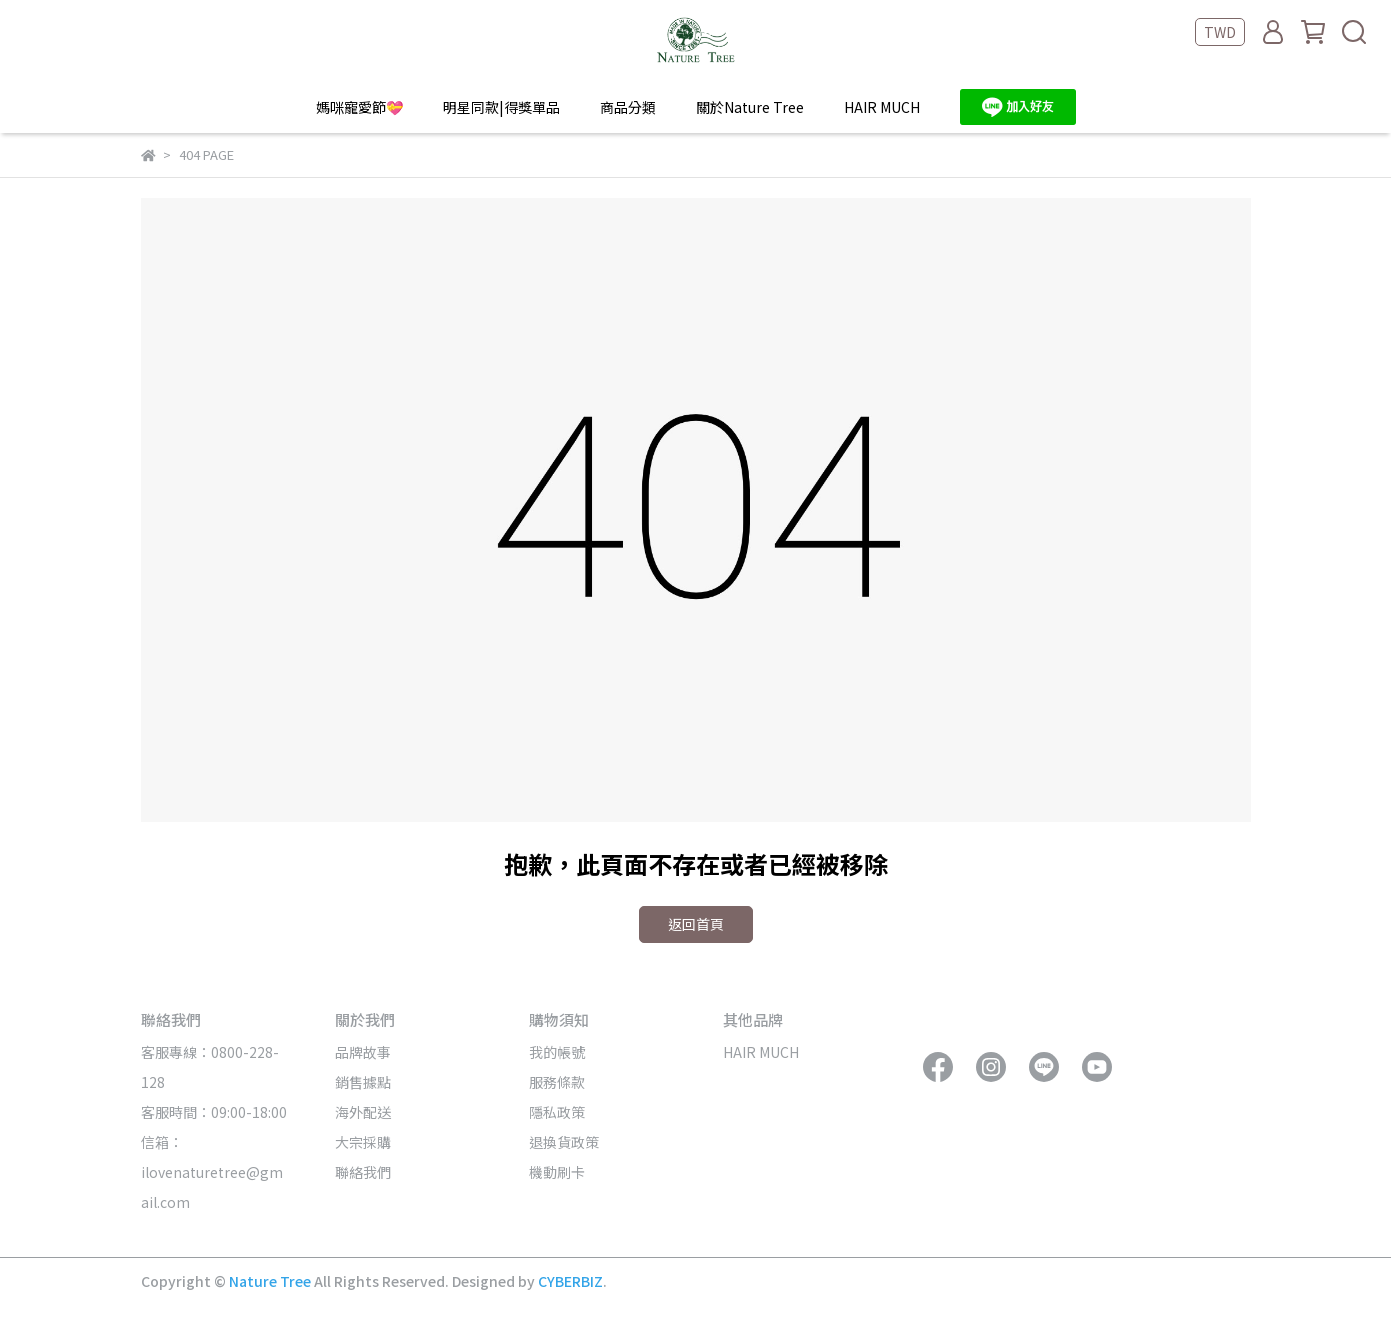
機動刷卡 (557, 1172)
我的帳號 (557, 1052)
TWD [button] (1220, 32)
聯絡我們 (363, 1172)
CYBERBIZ (570, 1281)
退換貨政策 (564, 1142)
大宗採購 (363, 1142)
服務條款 (557, 1082)
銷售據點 (363, 1082)
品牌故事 (363, 1052)
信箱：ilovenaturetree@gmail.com (212, 1172)
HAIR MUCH (882, 107)
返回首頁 (696, 924)
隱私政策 (557, 1112)
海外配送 (363, 1112)
